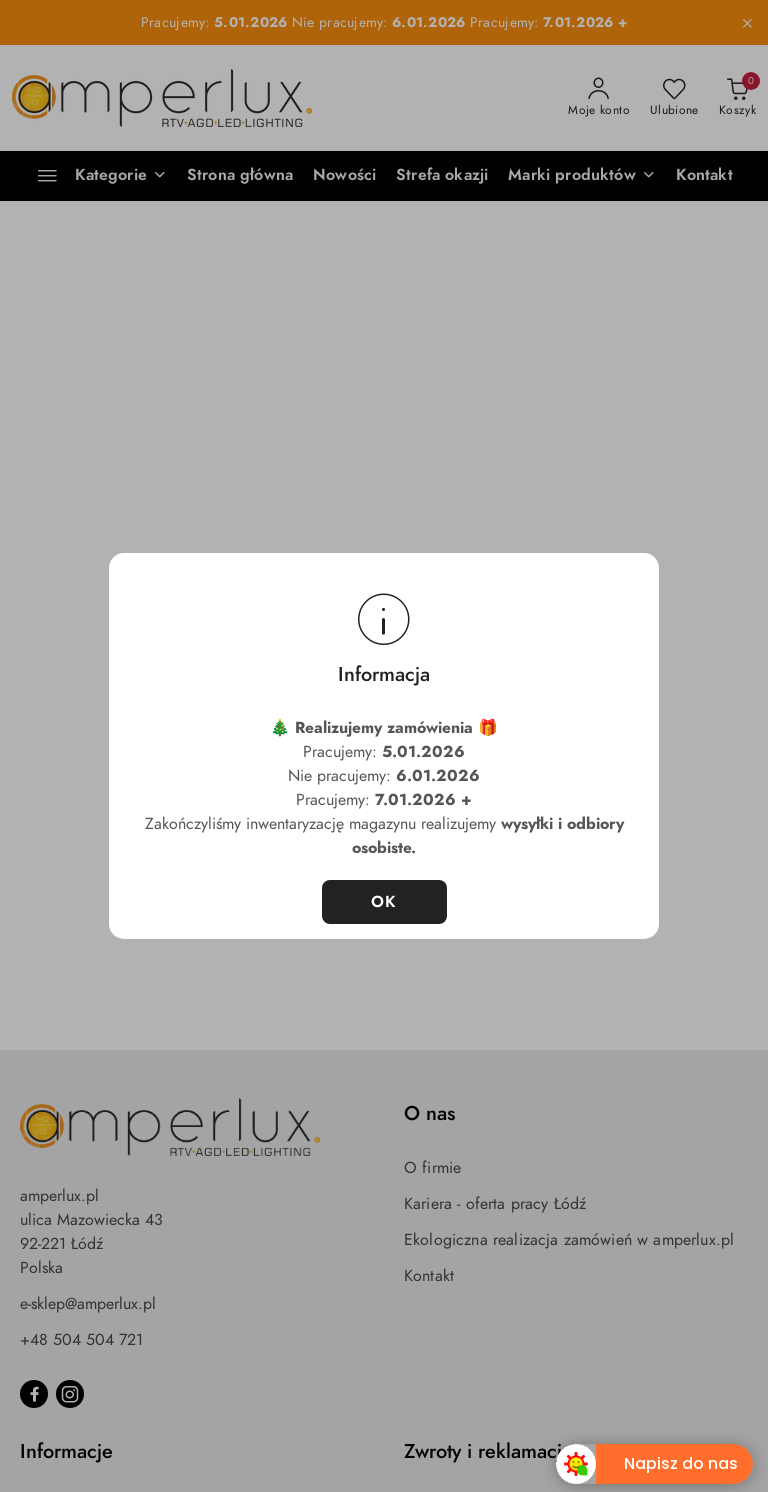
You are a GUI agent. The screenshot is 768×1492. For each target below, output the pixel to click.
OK (384, 902)
